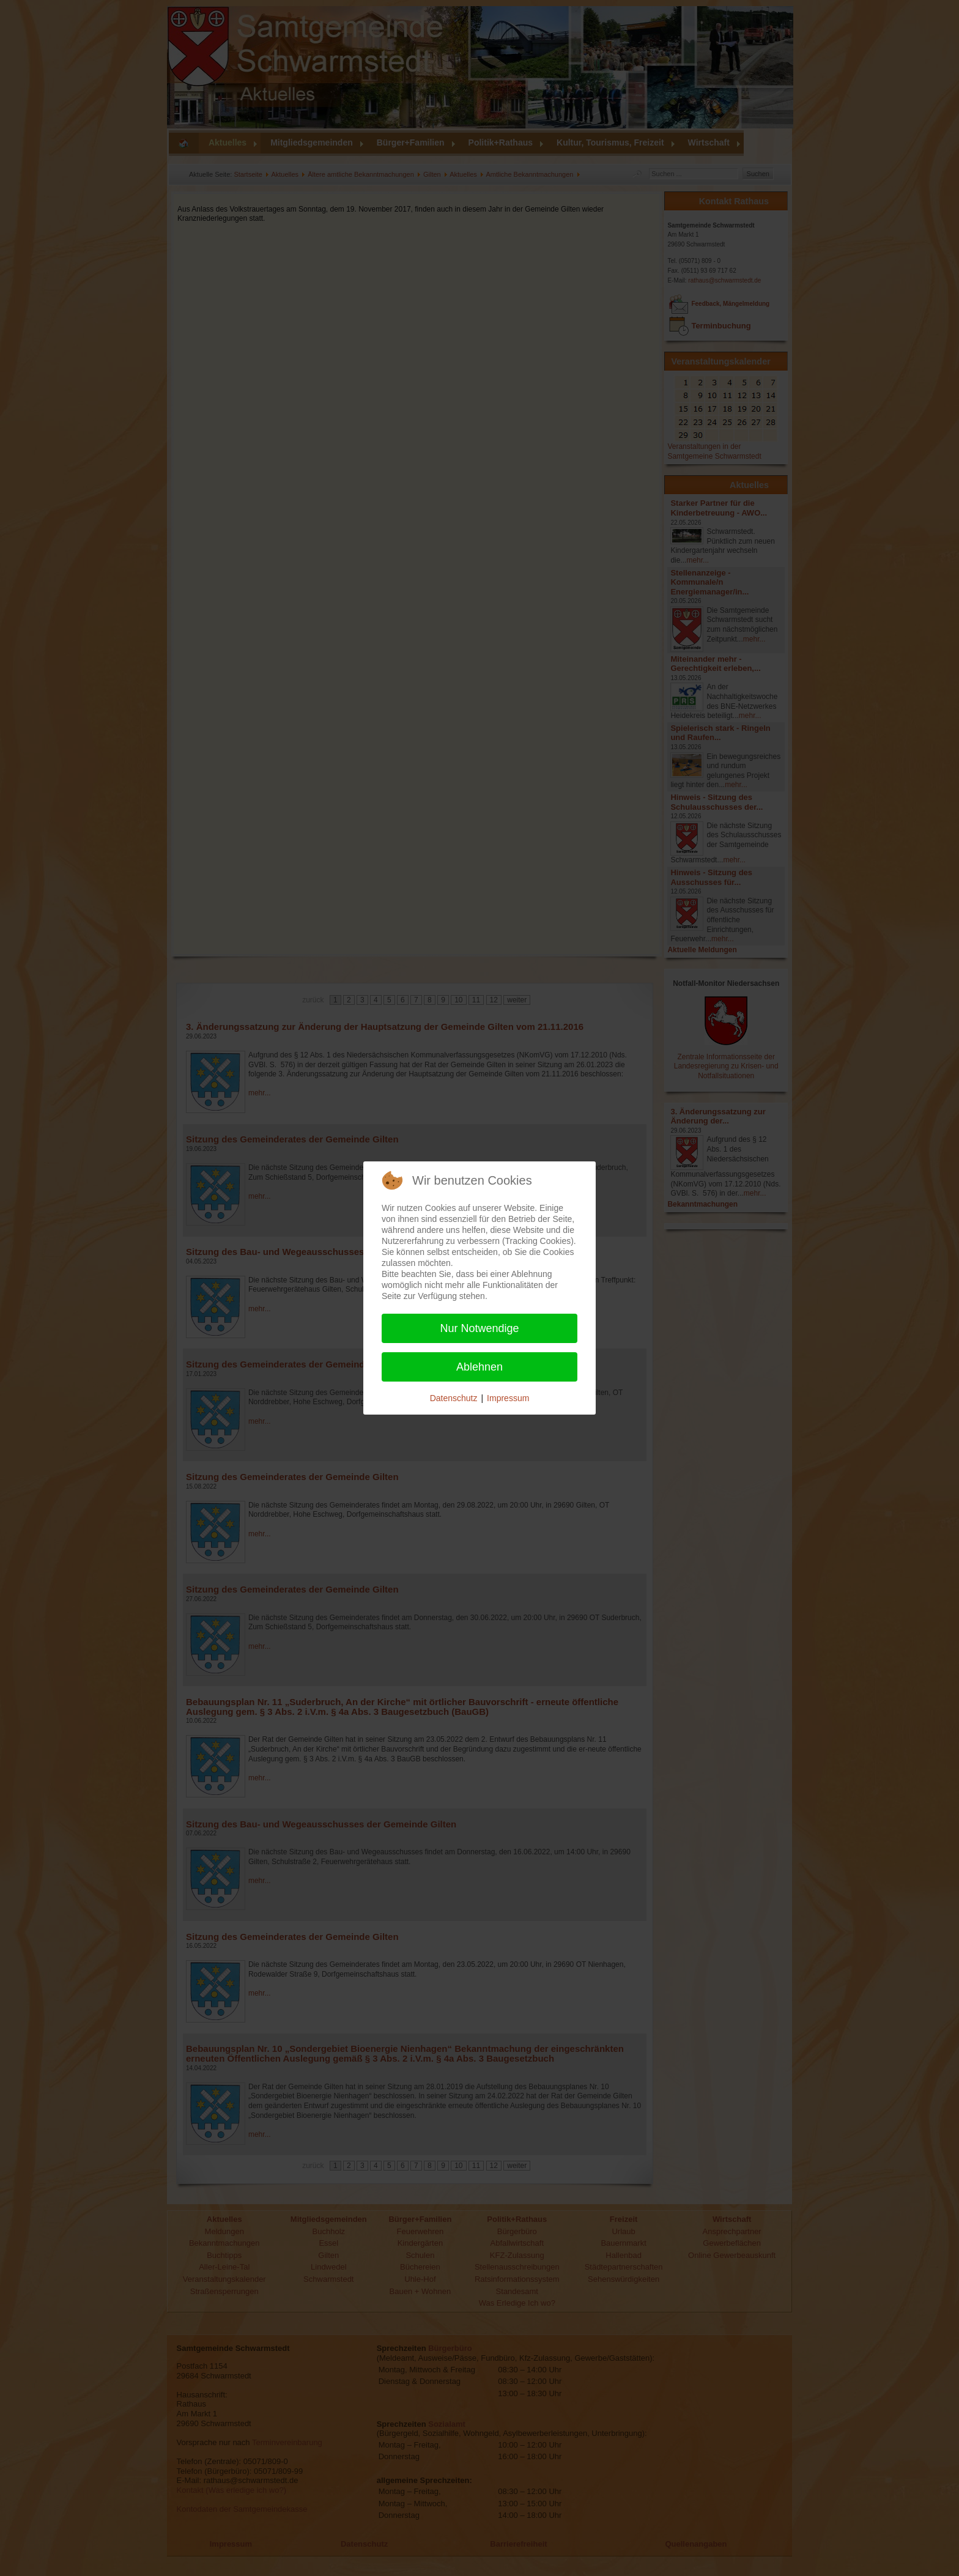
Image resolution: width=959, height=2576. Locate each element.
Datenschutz (454, 1398)
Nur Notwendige (479, 1328)
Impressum (508, 1398)
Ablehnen (479, 1367)
